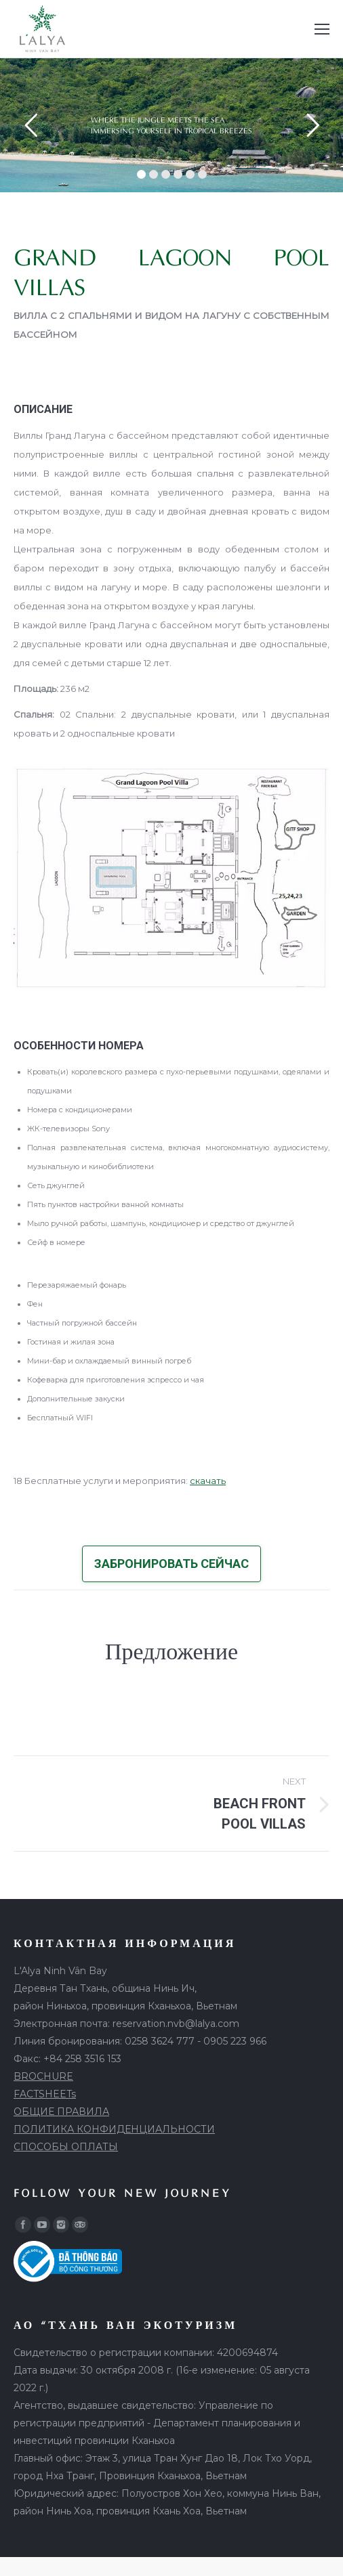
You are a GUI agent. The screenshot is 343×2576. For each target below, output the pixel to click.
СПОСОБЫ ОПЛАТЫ (66, 2147)
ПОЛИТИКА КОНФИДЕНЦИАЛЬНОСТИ (114, 2129)
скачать (208, 1480)
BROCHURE (43, 2076)
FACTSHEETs (45, 2094)
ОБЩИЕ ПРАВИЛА (61, 2111)
